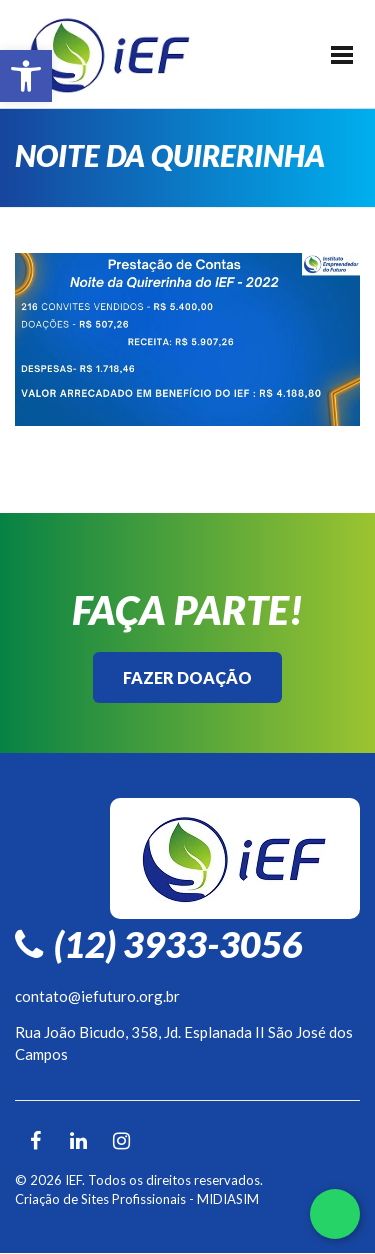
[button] (26, 76)
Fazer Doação (187, 677)
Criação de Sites (62, 1199)
